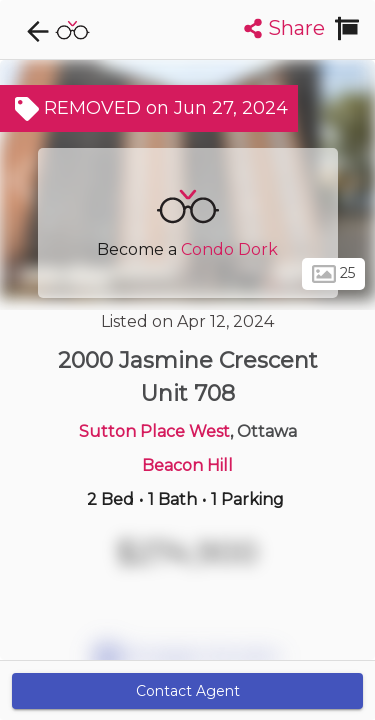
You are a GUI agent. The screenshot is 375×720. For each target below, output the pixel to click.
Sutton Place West (154, 431)
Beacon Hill (187, 465)
